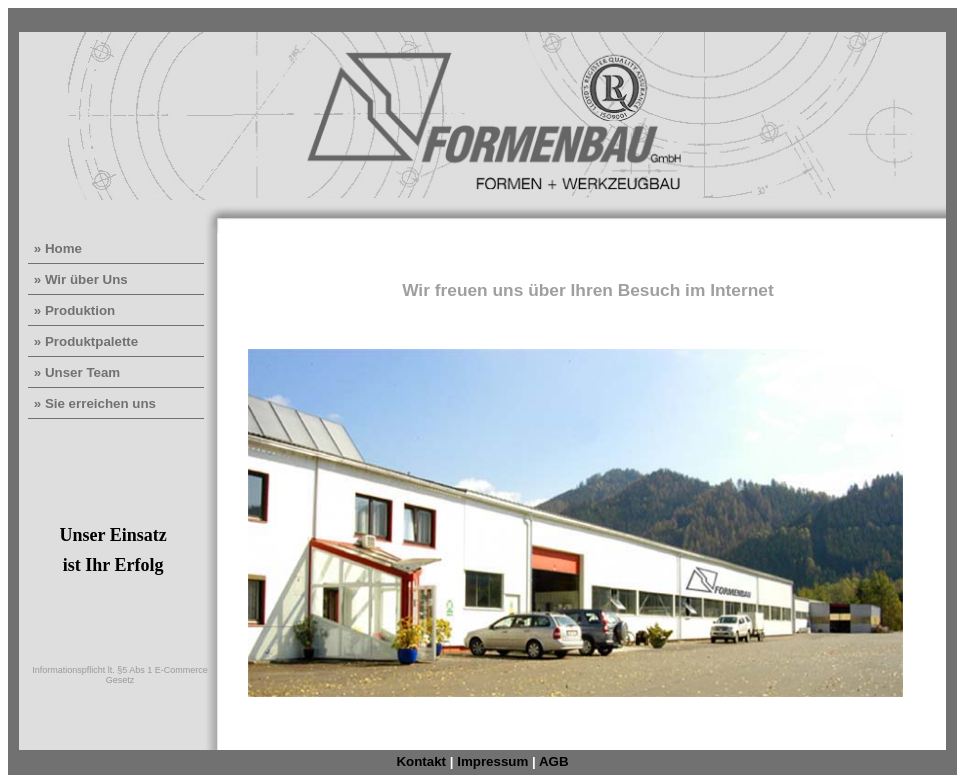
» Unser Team (75, 372)
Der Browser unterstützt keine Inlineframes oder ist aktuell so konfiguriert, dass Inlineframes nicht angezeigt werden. (589, 491)
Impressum (492, 761)
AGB (554, 761)
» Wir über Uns (79, 279)
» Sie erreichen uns (93, 403)
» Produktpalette (84, 341)
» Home (56, 248)
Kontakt (421, 761)
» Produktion (72, 310)
